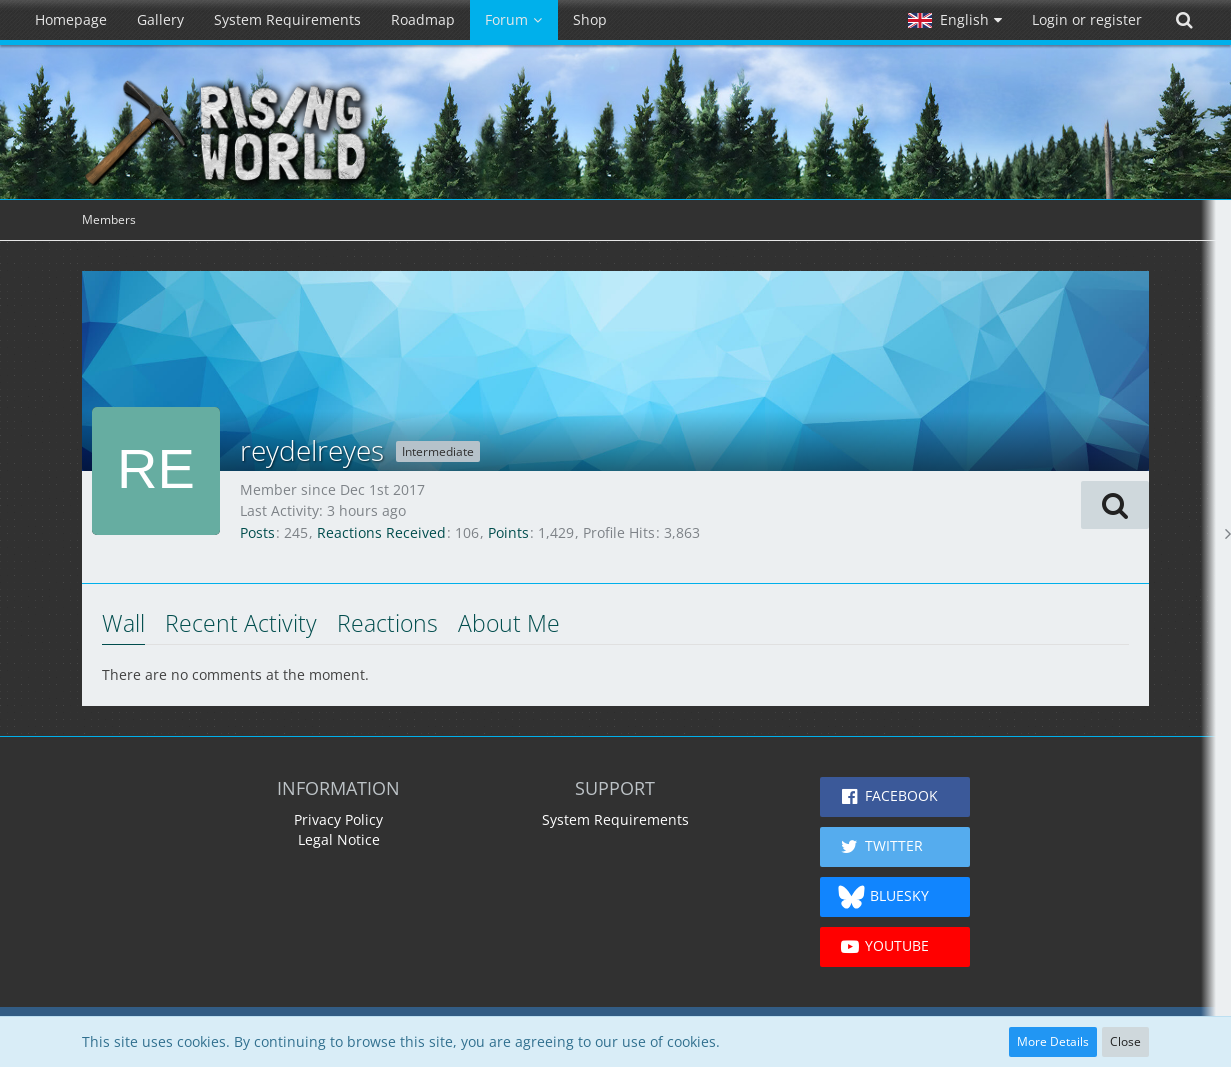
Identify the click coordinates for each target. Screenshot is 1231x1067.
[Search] (1184, 20)
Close (1125, 1041)
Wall (123, 623)
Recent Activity (241, 623)
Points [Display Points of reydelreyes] (508, 532)
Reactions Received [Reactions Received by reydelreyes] (381, 532)
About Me (509, 623)
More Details (1053, 1041)
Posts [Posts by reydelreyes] (257, 532)
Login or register (1087, 19)
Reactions (387, 623)
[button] (955, 20)
